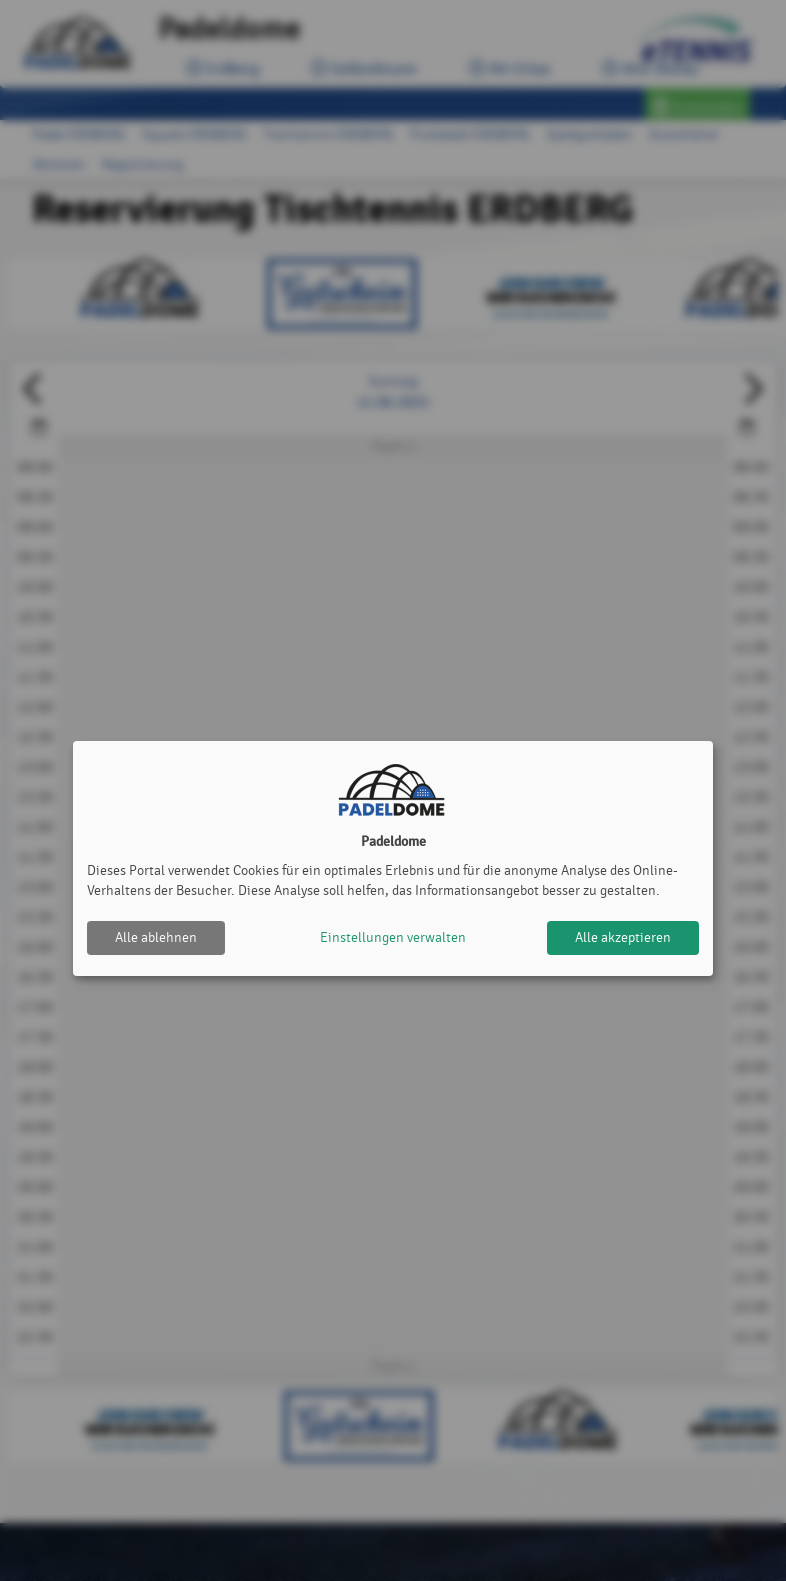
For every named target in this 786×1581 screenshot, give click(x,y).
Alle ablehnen (156, 937)
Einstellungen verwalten (393, 937)
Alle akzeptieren (623, 937)
